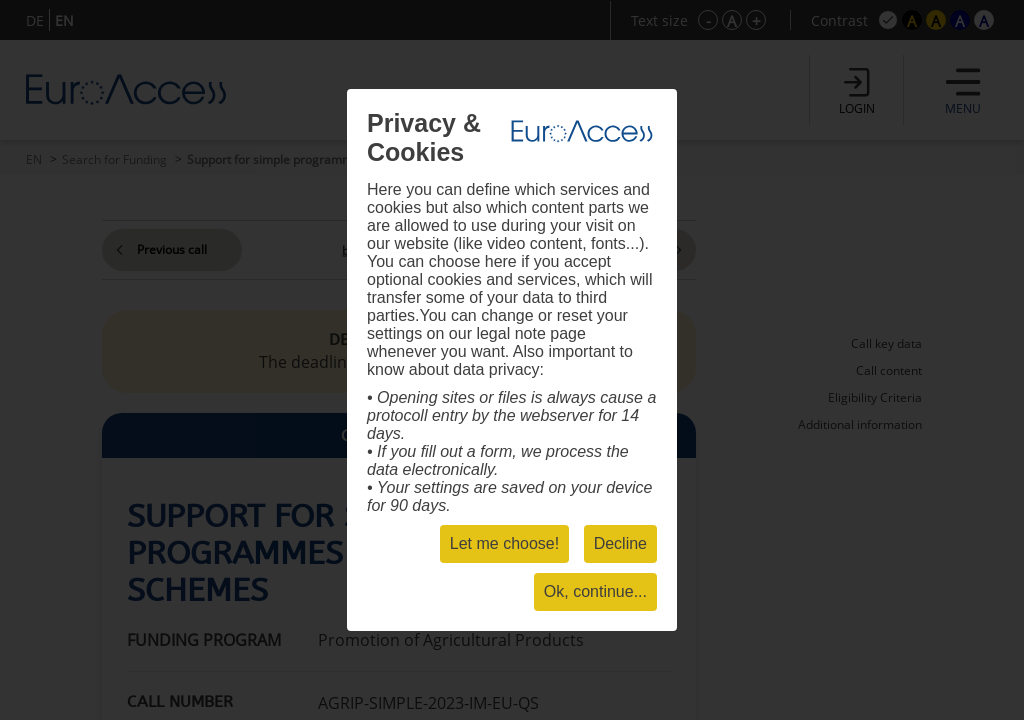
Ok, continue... (595, 591)
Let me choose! (504, 543)
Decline (620, 543)
